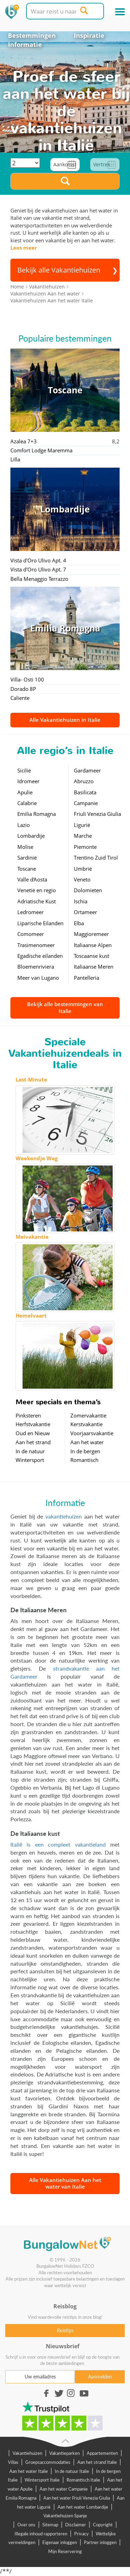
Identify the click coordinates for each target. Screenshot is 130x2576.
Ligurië (82, 824)
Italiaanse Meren (93, 966)
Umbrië (83, 868)
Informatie (25, 44)
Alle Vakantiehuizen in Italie (65, 719)
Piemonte (85, 846)
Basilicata (85, 792)
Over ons (26, 2524)
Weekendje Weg (37, 1158)
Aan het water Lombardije (83, 2507)
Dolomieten (88, 890)
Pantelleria (86, 977)
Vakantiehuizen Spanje (65, 2515)
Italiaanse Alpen (93, 945)
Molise (25, 846)
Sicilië (24, 770)
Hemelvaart (31, 1315)
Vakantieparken (64, 2453)
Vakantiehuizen (27, 2453)
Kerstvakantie (86, 1424)
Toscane (26, 868)
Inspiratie (89, 35)
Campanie (86, 803)
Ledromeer (30, 912)
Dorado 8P (23, 688)
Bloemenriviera (35, 966)
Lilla (15, 459)
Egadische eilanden (40, 955)
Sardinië (27, 857)
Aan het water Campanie (64, 2489)
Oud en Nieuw (33, 1433)
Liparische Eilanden (40, 923)
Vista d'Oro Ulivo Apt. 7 (38, 569)
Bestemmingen (32, 35)
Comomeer (30, 933)
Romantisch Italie (83, 2480)
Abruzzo (84, 781)
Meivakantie (32, 1236)
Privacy (81, 2533)
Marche (83, 835)
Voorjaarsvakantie (91, 1433)
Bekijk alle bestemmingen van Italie (65, 1007)
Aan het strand (33, 1442)
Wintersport (30, 1459)
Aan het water (87, 1442)
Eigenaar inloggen (59, 2542)
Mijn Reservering (65, 2551)
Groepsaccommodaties (47, 2462)
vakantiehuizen (63, 1516)
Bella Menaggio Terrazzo (39, 578)
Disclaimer (75, 2524)
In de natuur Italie (72, 2471)
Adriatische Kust (36, 901)
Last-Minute (31, 1079)
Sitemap (50, 2524)
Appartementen (102, 2453)
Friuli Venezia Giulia (97, 813)
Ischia (80, 901)
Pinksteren (28, 1415)
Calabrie (27, 803)
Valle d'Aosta (32, 879)
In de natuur (30, 1451)
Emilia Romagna (36, 813)
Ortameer (85, 912)
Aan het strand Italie (97, 2462)
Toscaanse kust (91, 955)
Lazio (23, 824)
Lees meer (23, 247)
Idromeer (28, 781)
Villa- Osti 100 (27, 679)
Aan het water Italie (28, 2471)
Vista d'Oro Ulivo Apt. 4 (38, 560)
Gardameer (87, 770)
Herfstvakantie (33, 1424)
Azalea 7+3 (23, 441)
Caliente (19, 697)
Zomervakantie (88, 1415)
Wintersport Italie (42, 2480)
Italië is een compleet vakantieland (58, 1844)
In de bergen (85, 1451)
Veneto (82, 879)
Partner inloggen (100, 2542)
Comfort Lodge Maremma (41, 450)
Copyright (103, 2524)
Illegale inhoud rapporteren (41, 2533)
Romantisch (84, 1459)
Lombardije (31, 835)
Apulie (25, 792)
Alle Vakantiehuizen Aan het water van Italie (65, 2183)
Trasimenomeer (36, 945)
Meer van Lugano (38, 977)
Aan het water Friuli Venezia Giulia (76, 2498)
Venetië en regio (36, 890)
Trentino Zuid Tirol (96, 857)
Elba (79, 923)
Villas (13, 2462)
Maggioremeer (91, 933)
